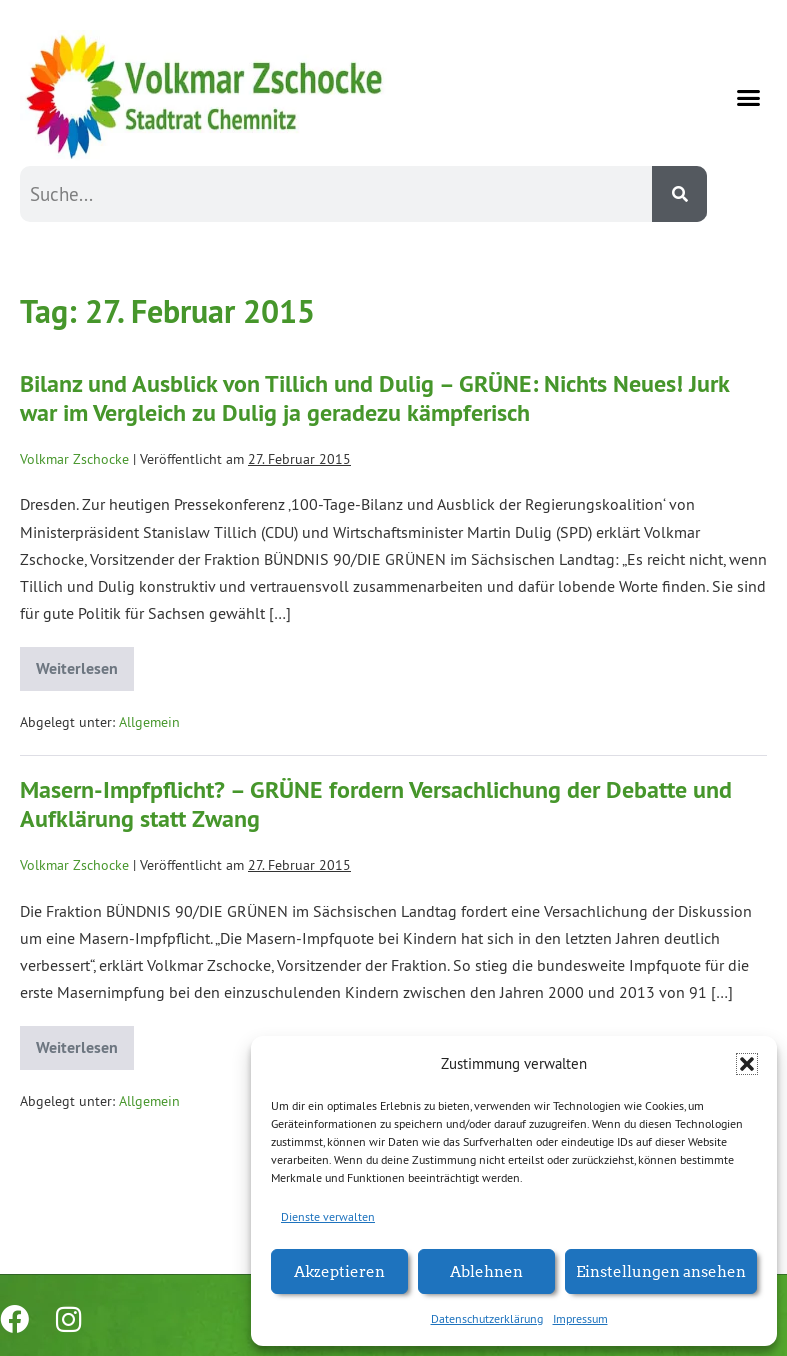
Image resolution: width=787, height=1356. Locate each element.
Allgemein (149, 722)
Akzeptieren (339, 1270)
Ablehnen (486, 1270)
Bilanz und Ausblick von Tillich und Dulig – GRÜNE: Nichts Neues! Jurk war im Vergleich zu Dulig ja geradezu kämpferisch (374, 398)
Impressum (580, 1318)
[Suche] (679, 194)
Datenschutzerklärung (487, 1318)
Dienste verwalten (328, 1216)
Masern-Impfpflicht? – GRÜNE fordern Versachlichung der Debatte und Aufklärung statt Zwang (376, 804)
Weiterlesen (85, 663)
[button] (747, 1064)
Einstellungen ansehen (661, 1270)
